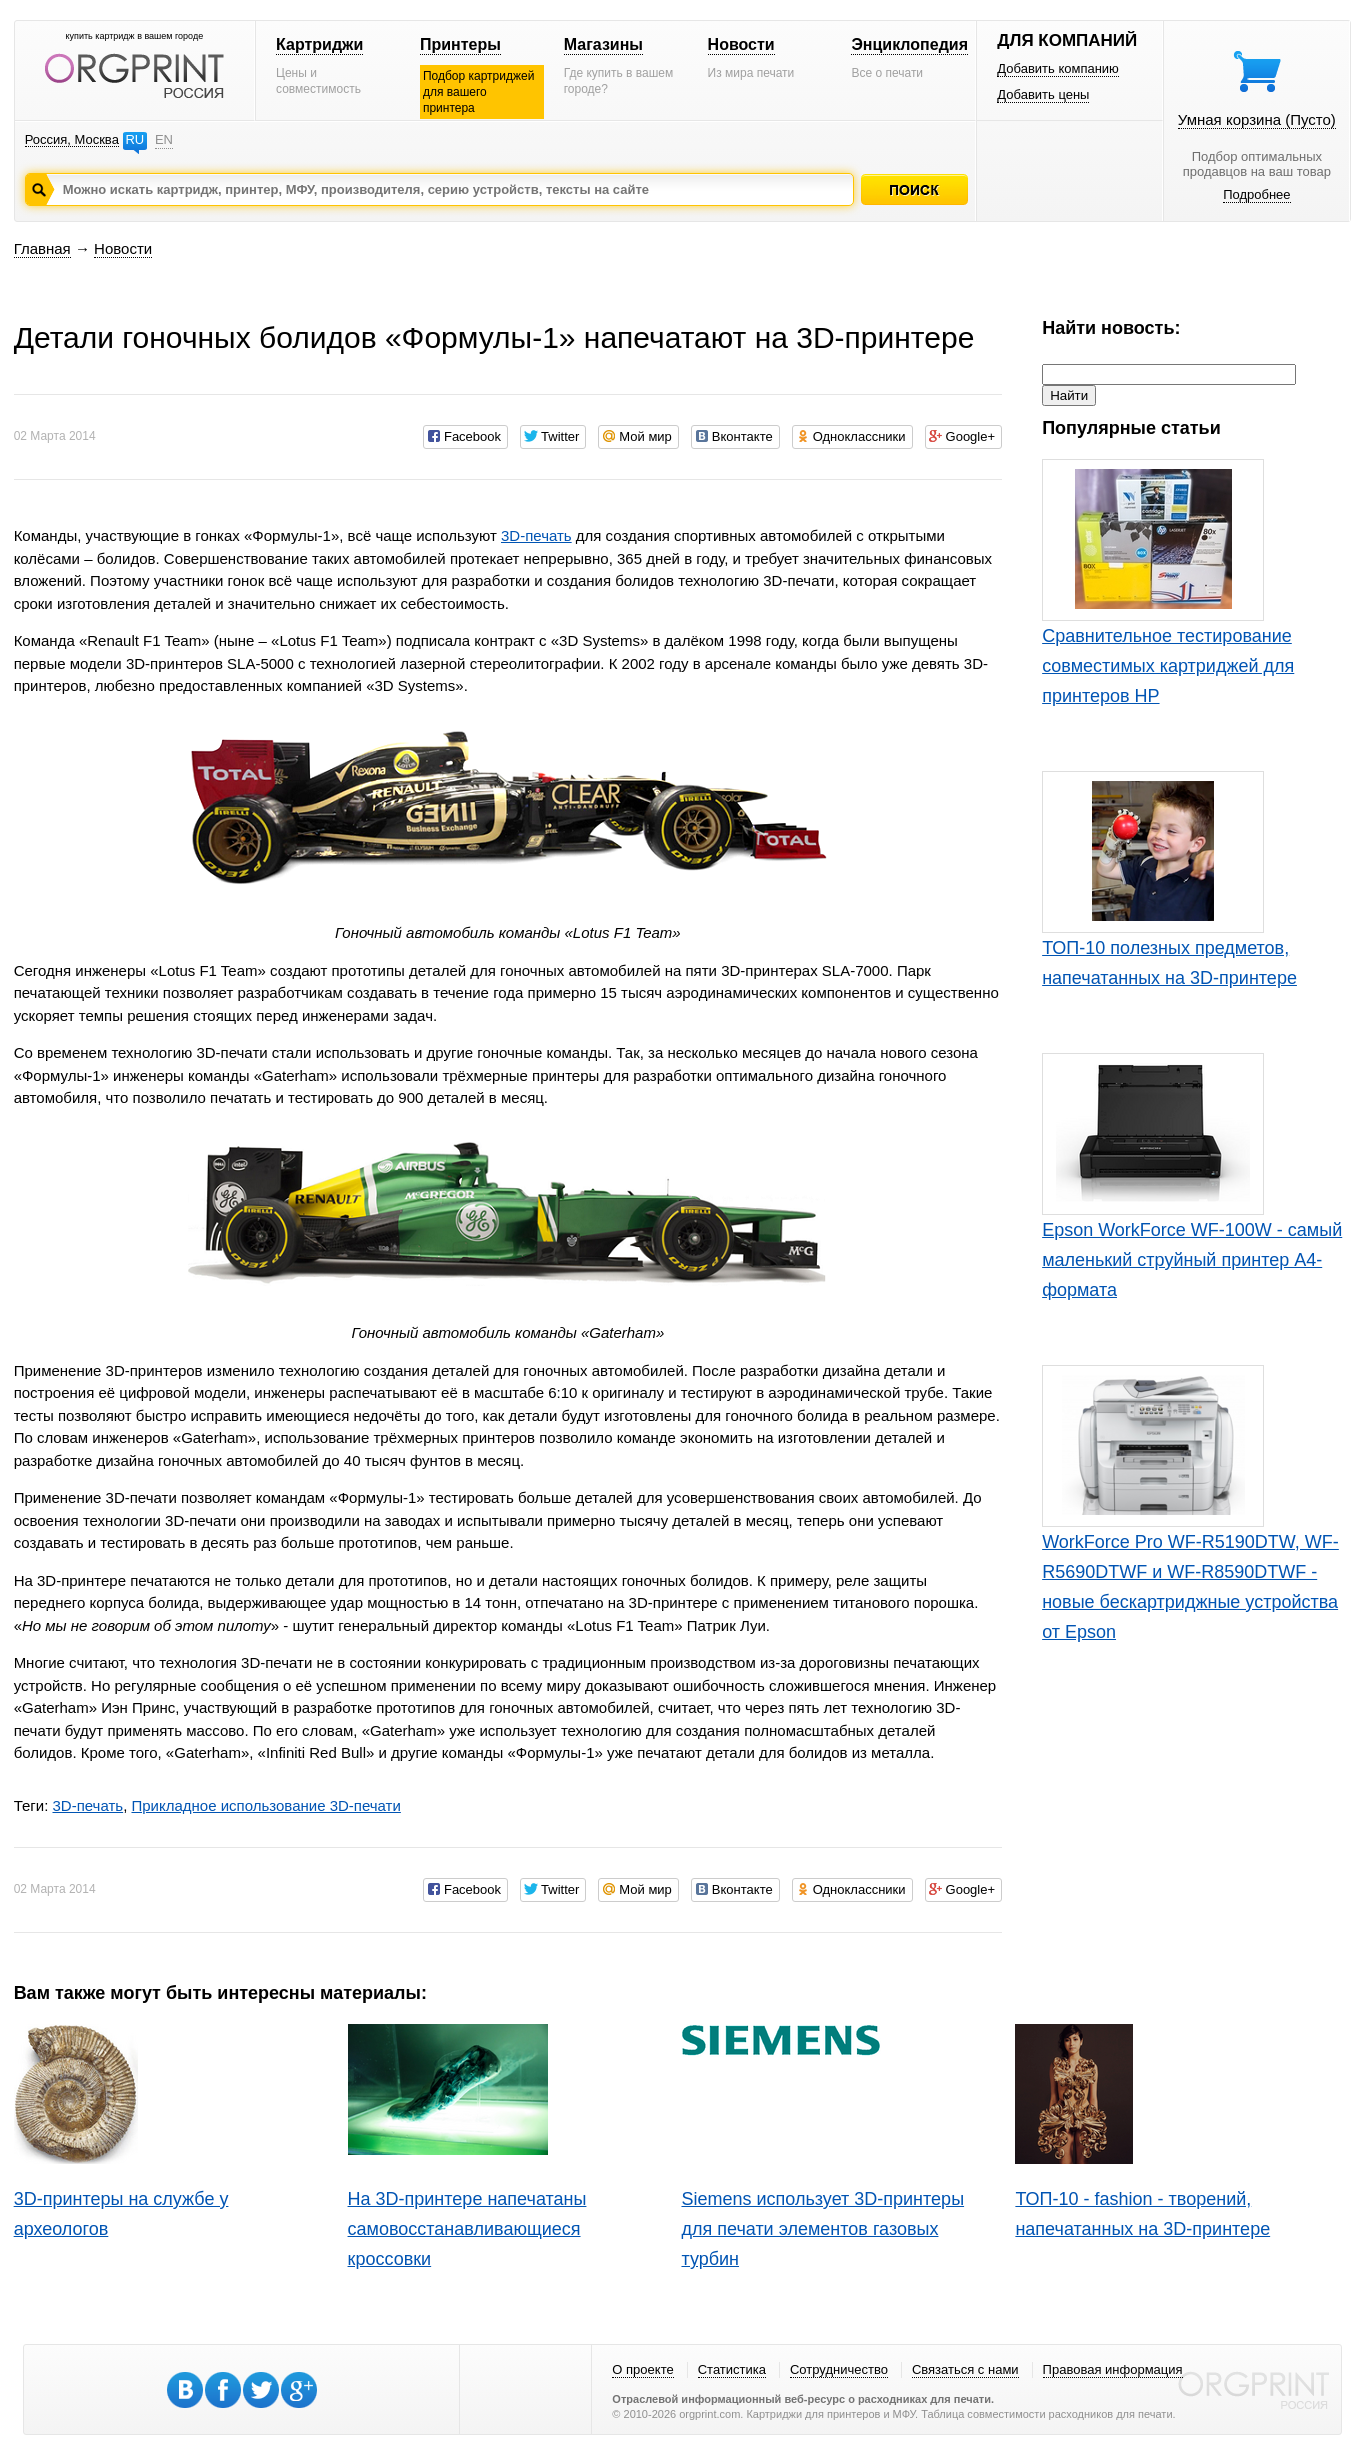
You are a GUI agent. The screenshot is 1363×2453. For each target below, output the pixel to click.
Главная (42, 248)
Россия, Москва (72, 139)
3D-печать (536, 535)
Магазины (603, 44)
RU (134, 139)
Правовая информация (1113, 2369)
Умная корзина (1257, 119)
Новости (741, 44)
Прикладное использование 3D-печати (265, 1805)
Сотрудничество (839, 2369)
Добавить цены (1043, 94)
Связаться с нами (965, 2369)
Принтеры (460, 44)
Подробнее (1256, 194)
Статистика (732, 2369)
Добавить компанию (1058, 68)
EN (164, 139)
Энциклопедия (909, 44)
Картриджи (319, 44)
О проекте (642, 2369)
